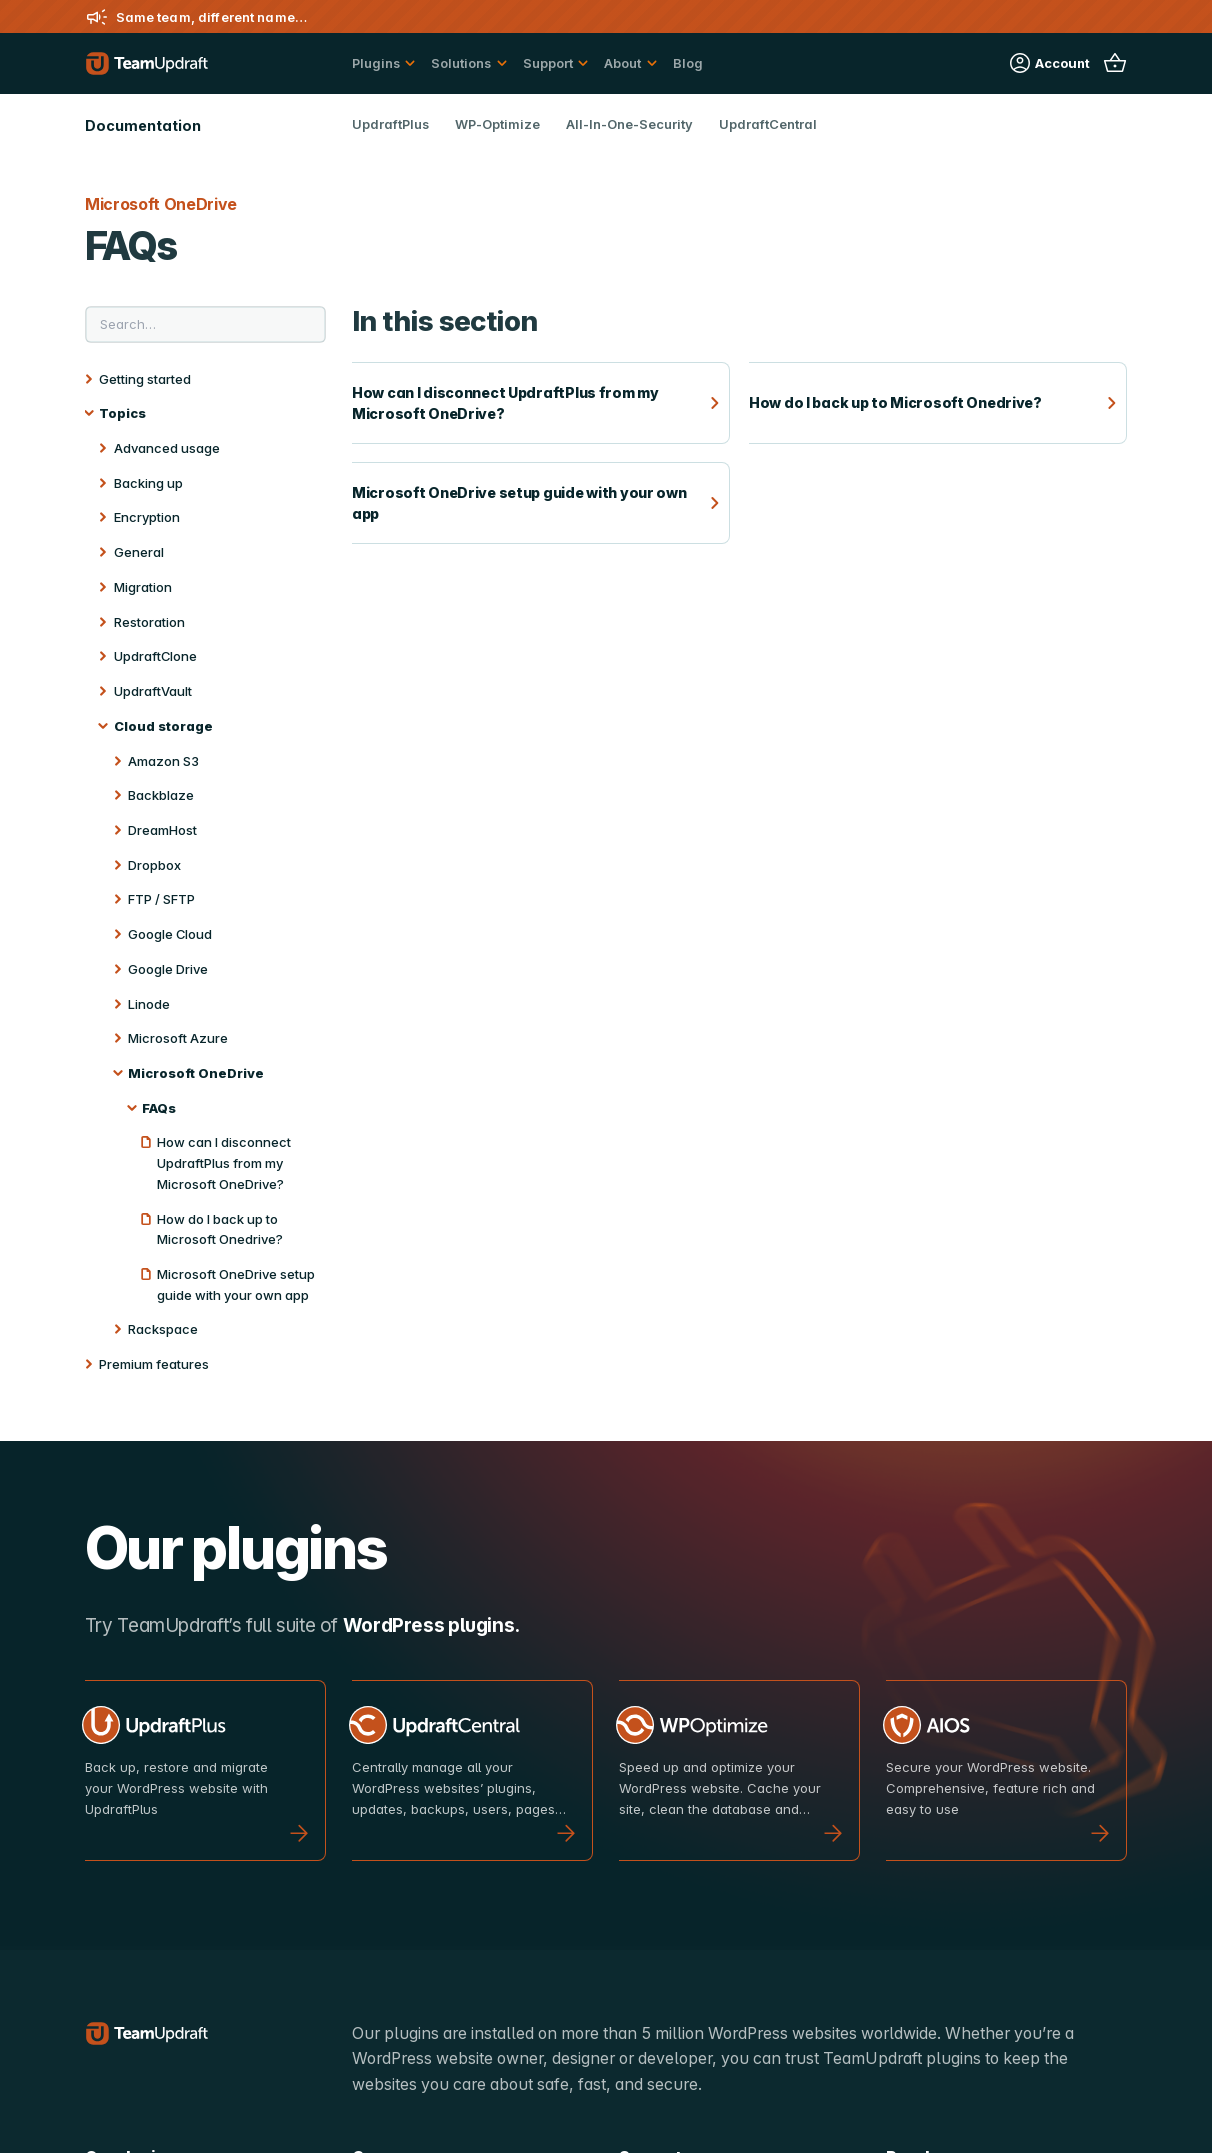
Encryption (147, 517)
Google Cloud (170, 934)
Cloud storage (163, 726)
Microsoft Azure (178, 1038)
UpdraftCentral (768, 124)
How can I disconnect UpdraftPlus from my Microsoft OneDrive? (224, 1162)
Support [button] (548, 63)
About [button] (622, 63)
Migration (143, 587)
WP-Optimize (497, 124)
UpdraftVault (153, 691)
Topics (122, 413)
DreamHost (162, 830)
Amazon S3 (163, 761)
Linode (149, 1004)
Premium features (154, 1364)
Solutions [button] (461, 63)
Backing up (148, 483)
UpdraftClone (155, 656)
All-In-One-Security (629, 124)
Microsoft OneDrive (196, 1073)
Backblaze (161, 795)
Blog (688, 63)
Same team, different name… (211, 17)
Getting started (145, 379)
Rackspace (163, 1329)
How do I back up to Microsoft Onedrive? (220, 1229)
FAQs (159, 1108)
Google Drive (168, 969)
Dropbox (154, 865)
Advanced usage (167, 448)
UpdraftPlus (390, 124)
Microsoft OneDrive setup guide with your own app (236, 1284)
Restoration (149, 622)
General (139, 552)
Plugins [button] (376, 63)
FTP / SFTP (161, 899)
